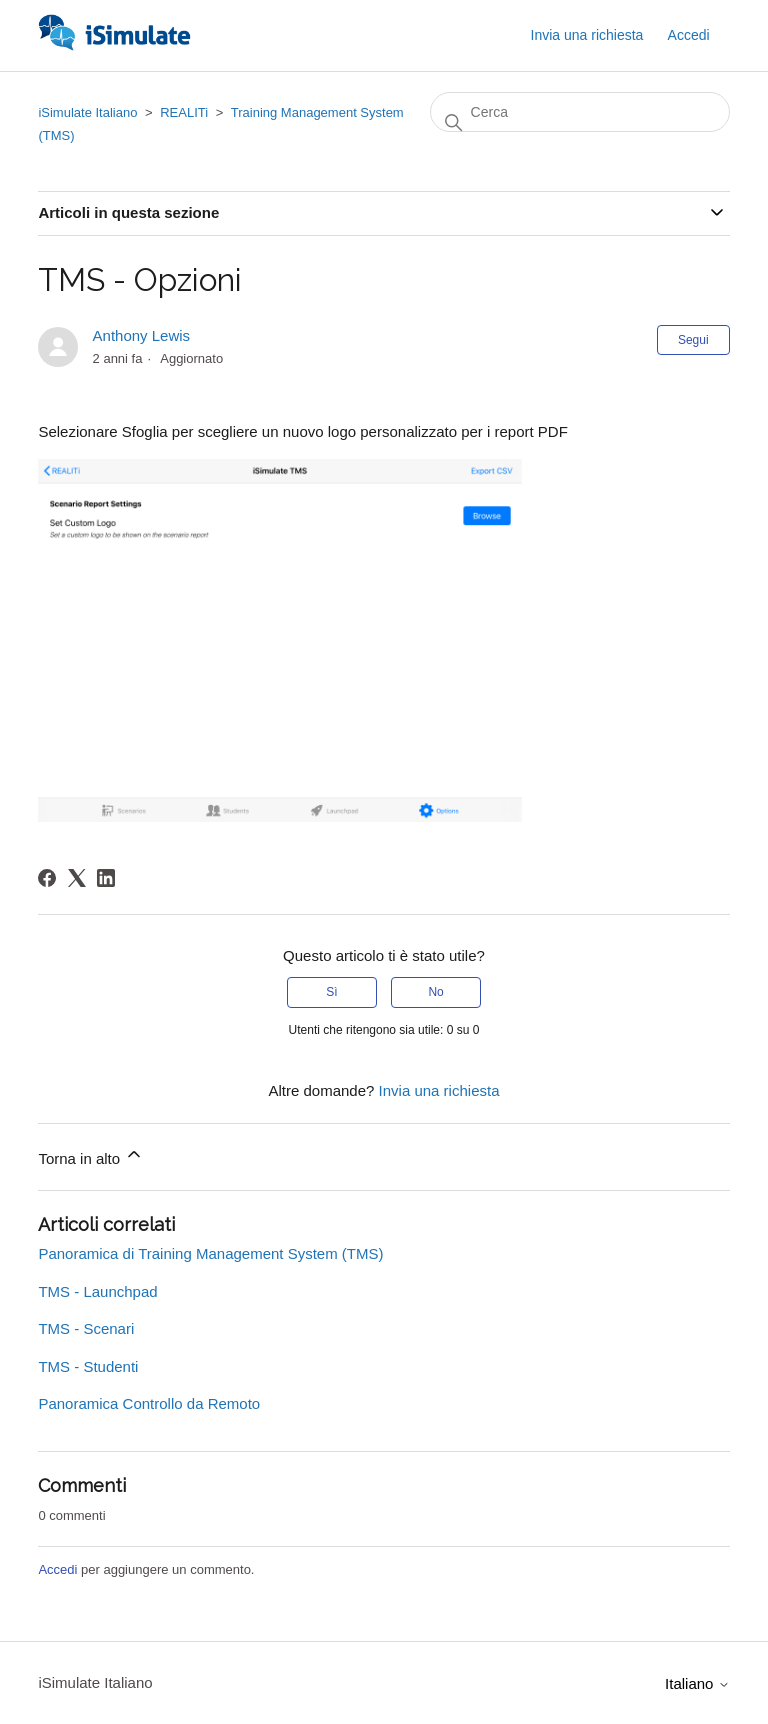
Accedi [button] (689, 35)
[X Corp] (77, 878)
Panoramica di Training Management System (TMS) (210, 1253)
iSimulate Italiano (87, 112)
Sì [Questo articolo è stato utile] (331, 992)
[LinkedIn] (106, 878)
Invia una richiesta (587, 35)
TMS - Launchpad (97, 1291)
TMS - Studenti (88, 1366)
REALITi (184, 112)
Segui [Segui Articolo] (693, 340)
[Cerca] (580, 112)
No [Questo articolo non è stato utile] (435, 992)
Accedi (57, 1569)
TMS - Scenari (86, 1328)
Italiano (697, 1683)
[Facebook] (47, 878)
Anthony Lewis (142, 335)
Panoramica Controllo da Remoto (149, 1403)
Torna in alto (91, 1155)
